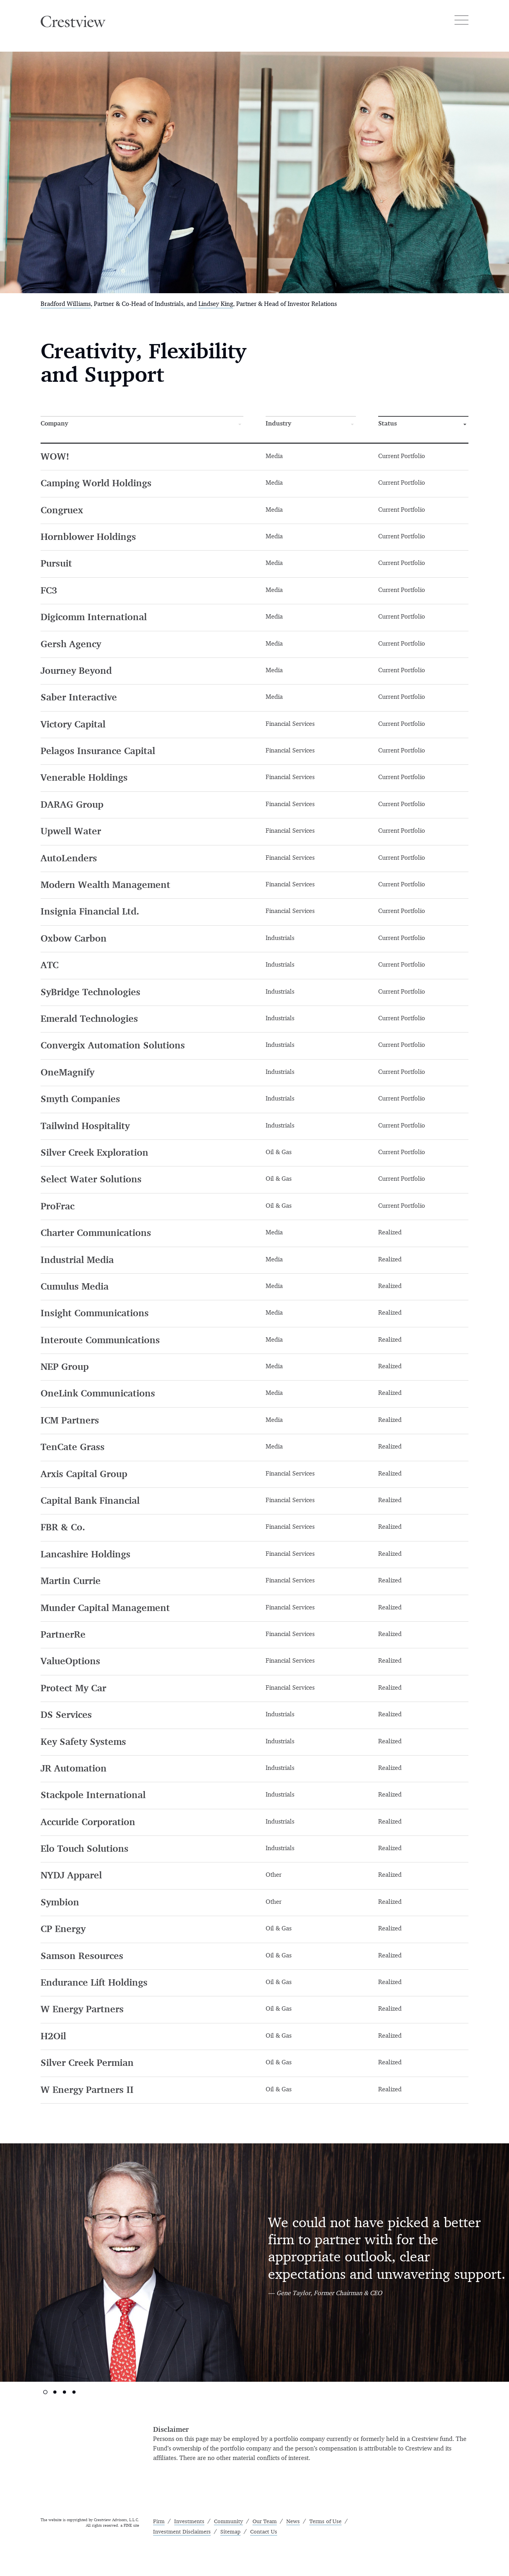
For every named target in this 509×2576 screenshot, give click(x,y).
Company (54, 424)
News (293, 2521)
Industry (278, 424)
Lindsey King (215, 304)
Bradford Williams (66, 304)
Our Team (265, 2521)
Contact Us (263, 2532)
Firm (159, 2521)
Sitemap (230, 2532)
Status (387, 424)
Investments (189, 2521)
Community (228, 2521)
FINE (128, 2526)
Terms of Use (325, 2521)
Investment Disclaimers (182, 2532)
